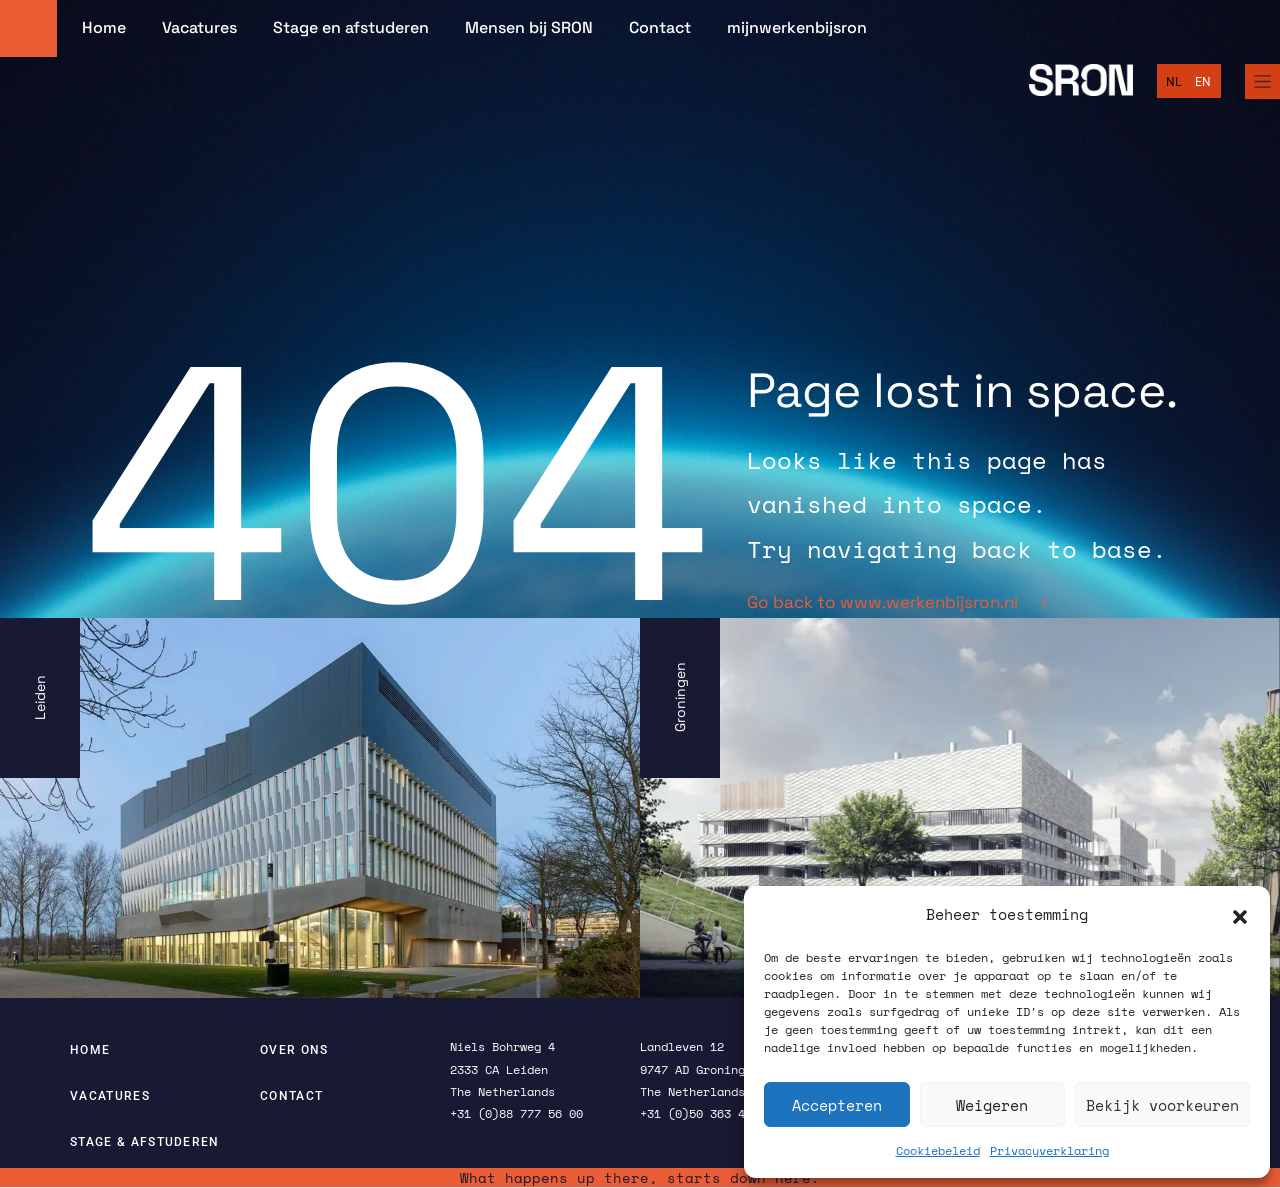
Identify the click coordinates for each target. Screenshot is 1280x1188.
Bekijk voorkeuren (1162, 1105)
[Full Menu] (1262, 81)
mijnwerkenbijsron (797, 28)
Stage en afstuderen (351, 28)
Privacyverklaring (1049, 1150)
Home (104, 28)
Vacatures (199, 28)
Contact (660, 28)
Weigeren (992, 1105)
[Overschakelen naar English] (1203, 82)
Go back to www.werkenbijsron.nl (897, 602)
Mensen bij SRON (529, 28)
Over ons (294, 1050)
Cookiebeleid (938, 1150)
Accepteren (837, 1105)
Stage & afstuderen (145, 1142)
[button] (1240, 915)
